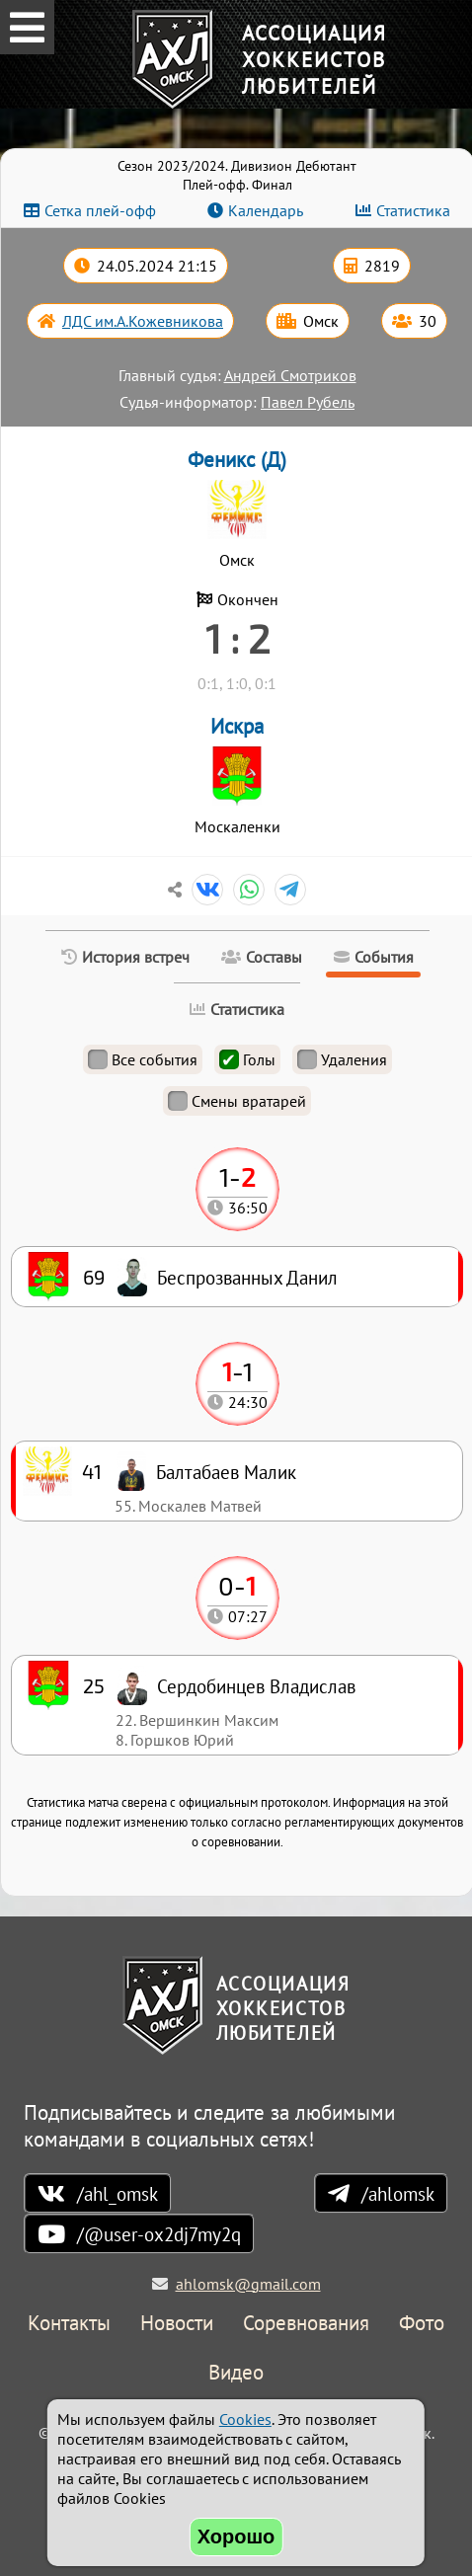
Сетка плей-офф (100, 210)
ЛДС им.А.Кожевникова (142, 321)
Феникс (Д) (237, 459)
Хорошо (236, 2536)
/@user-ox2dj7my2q (159, 2234)
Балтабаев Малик (226, 1471)
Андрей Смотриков (290, 375)
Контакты (69, 2323)
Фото (421, 2323)
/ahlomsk (397, 2193)
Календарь (265, 210)
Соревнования (306, 2323)
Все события (142, 1059)
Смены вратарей (237, 1101)
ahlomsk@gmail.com (248, 2284)
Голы (247, 1059)
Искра (237, 726)
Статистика (413, 210)
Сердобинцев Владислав (256, 1686)
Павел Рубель (307, 402)
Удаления (342, 1059)
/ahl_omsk (117, 2193)
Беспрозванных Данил (247, 1277)
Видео (236, 2373)
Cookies (245, 2419)
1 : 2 (237, 638)
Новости (176, 2323)
